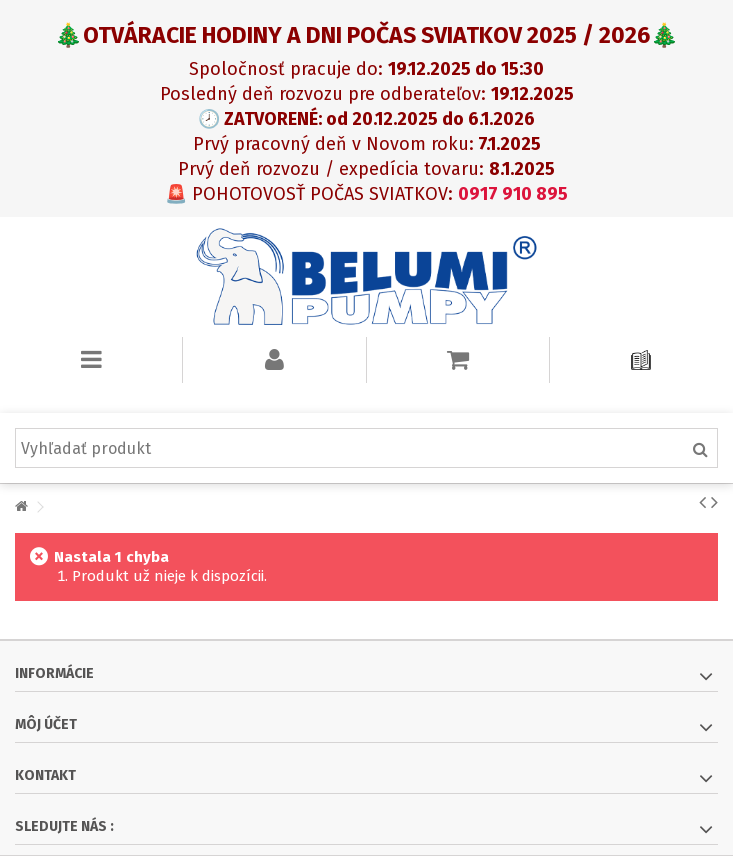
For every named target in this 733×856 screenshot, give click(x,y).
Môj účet (46, 724)
